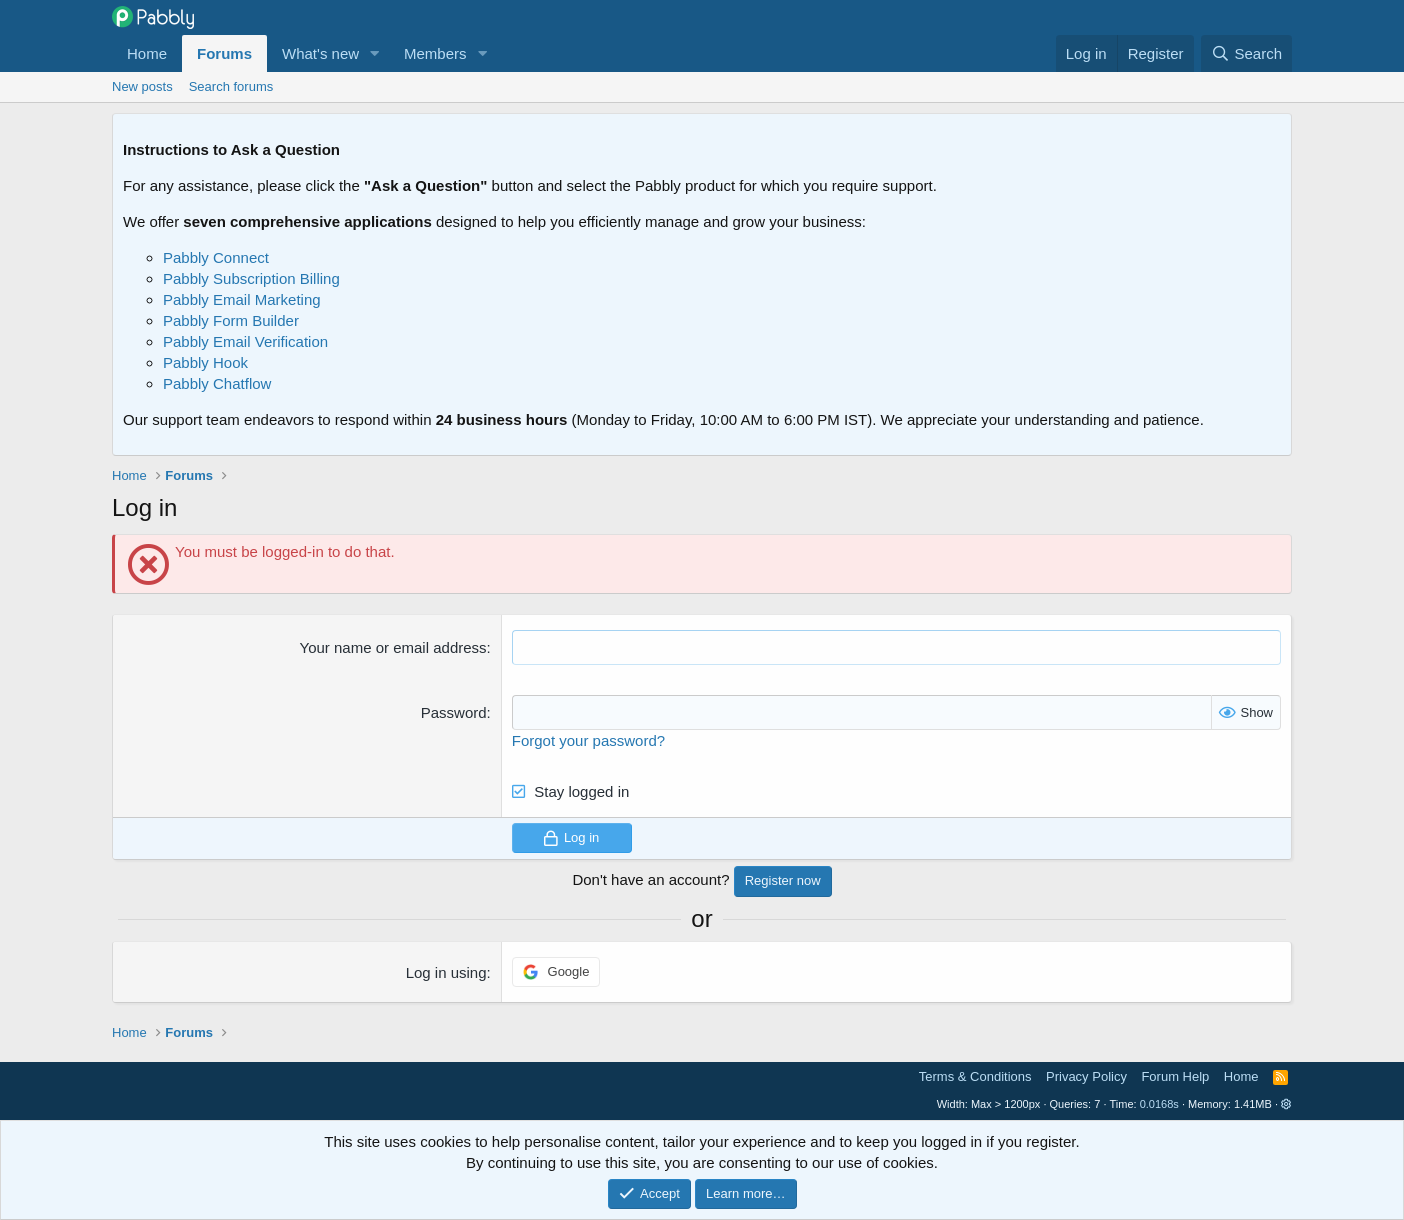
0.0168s (1159, 1104)
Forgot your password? (588, 740)
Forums (224, 53)
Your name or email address (393, 647)
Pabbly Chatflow (217, 383)
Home (147, 53)
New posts (142, 86)
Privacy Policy (1086, 1076)
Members (435, 53)
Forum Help (1175, 1076)
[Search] (1246, 53)
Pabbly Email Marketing (242, 299)
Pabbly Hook (205, 362)
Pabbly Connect (216, 257)
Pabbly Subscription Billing (251, 278)
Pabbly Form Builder (231, 320)
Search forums (231, 86)
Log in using (446, 972)
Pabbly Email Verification (245, 341)
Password (454, 712)
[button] (375, 53)
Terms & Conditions (975, 1076)
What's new (320, 53)
